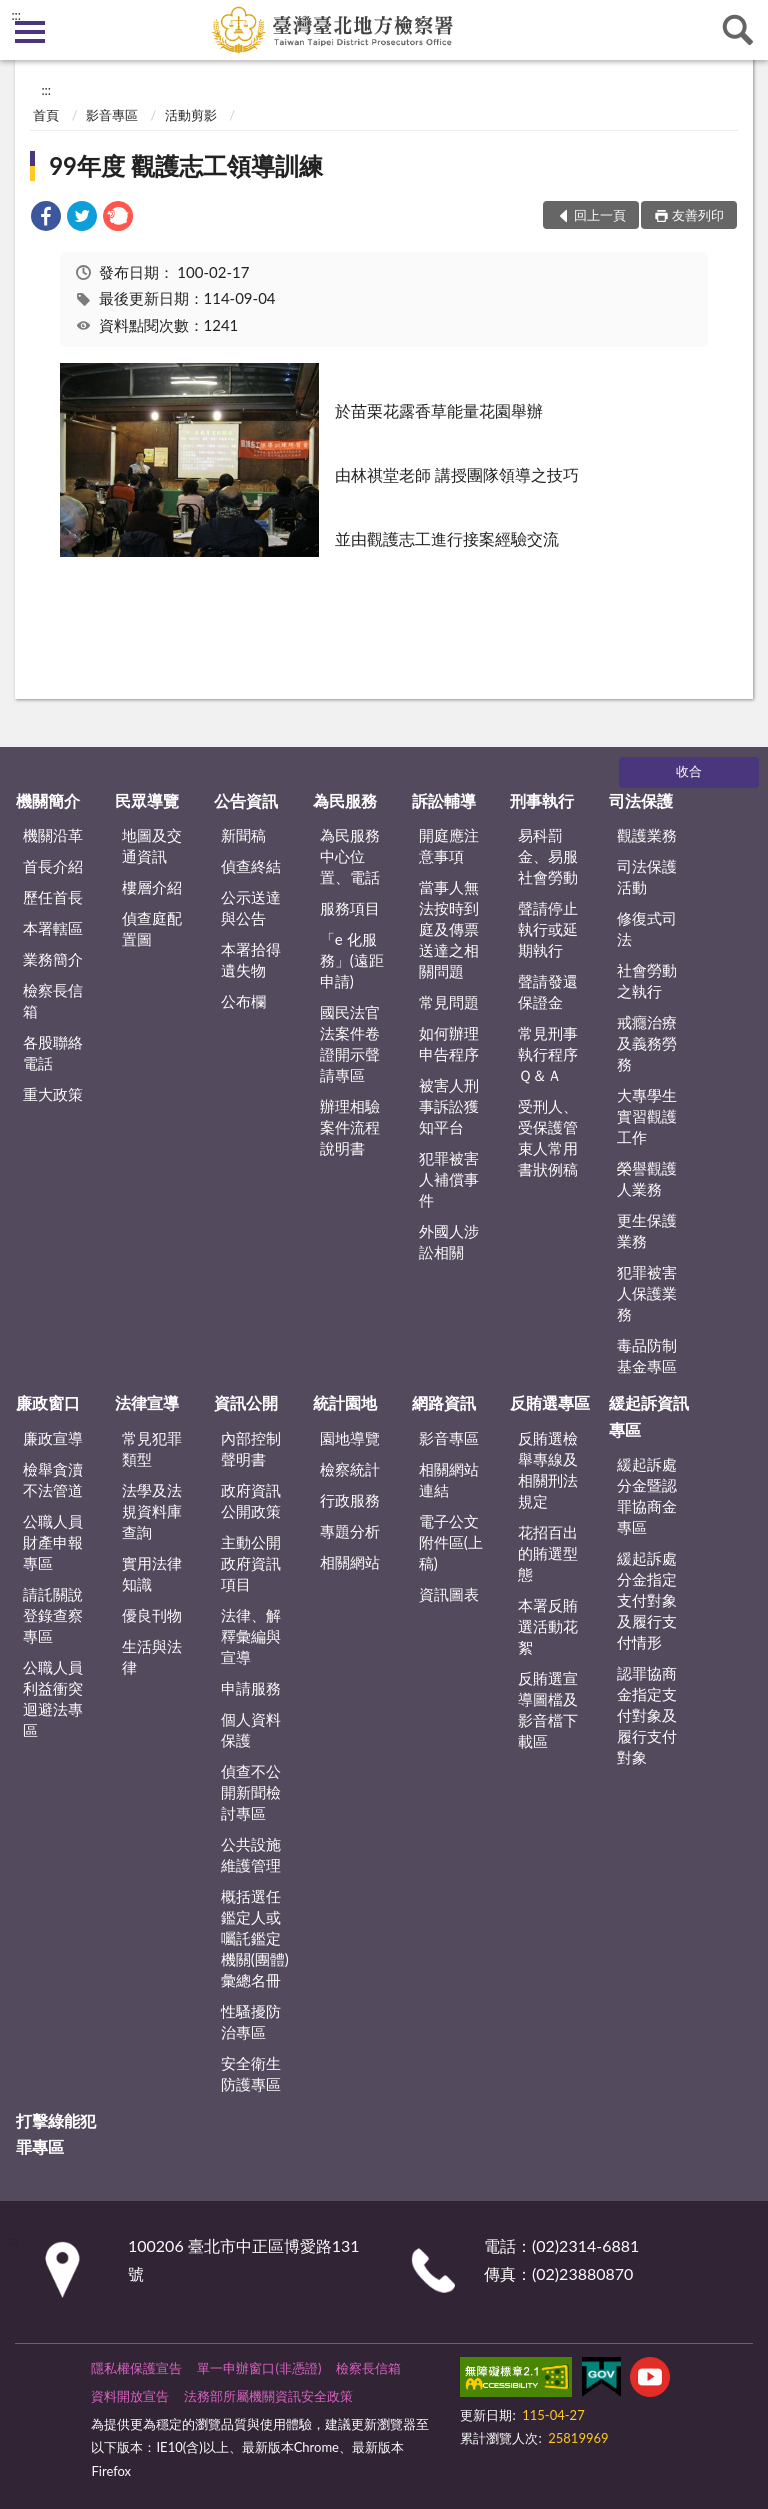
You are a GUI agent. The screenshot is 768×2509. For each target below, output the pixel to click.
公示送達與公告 (251, 907)
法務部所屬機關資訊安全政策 (268, 2396)
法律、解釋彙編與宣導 (251, 1636)
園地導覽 (350, 1438)
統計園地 (345, 1402)
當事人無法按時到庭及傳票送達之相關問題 (449, 929)
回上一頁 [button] (600, 215)
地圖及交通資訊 (152, 845)
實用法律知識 (152, 1573)
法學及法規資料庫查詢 (152, 1511)
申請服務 (251, 1688)
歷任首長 (53, 897)
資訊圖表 (449, 1594)
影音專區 (112, 115)
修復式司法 (647, 928)
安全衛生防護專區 (251, 2073)
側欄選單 (30, 32)
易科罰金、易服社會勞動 (548, 856)
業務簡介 (53, 959)
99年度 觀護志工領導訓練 (186, 165)
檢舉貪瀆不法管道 (53, 1479)
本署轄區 (53, 928)
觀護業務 (647, 835)
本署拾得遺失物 (251, 959)
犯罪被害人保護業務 (647, 1293)
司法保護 (641, 800)
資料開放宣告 (130, 2396)
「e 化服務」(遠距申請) (352, 960)
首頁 (46, 115)
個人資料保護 (251, 1729)
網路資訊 (444, 1402)
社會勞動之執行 (647, 980)
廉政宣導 (53, 1438)
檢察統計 (350, 1469)
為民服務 (345, 800)
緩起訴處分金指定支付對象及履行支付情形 (647, 1600)
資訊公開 (246, 1402)
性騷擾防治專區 (251, 2021)
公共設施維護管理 (251, 1854)
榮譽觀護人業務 (647, 1178)
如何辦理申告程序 (449, 1043)
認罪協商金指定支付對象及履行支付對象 (647, 1715)
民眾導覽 (147, 800)
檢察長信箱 (53, 1000)
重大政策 (53, 1094)
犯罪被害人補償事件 (449, 1179)
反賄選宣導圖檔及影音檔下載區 (548, 1709)
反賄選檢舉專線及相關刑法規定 (548, 1469)
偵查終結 (251, 866)
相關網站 (350, 1562)
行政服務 (350, 1500)
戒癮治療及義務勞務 (647, 1043)
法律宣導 (147, 1402)
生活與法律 (152, 1656)
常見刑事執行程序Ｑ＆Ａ (548, 1054)
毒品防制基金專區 (647, 1355)
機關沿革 (53, 835)
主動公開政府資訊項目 (251, 1563)
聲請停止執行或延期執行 (548, 929)
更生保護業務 (647, 1230)
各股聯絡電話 (53, 1052)
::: (16, 15)
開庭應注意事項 (449, 845)
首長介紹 (53, 866)
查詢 (738, 30)
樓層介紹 (152, 887)
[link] (46, 218)
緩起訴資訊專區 (649, 1415)
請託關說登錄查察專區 (53, 1615)
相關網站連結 (449, 1479)
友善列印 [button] (698, 215)
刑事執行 (542, 800)
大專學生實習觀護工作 (647, 1116)
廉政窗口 (48, 1402)
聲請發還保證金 (548, 991)
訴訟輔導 (444, 800)
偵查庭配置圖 (152, 928)
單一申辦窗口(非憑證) (259, 2368)
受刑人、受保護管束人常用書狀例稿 (548, 1137)
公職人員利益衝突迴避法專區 (53, 1698)
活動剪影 (191, 115)
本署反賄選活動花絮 (548, 1626)
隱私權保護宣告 (136, 2368)
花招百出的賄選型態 (548, 1553)
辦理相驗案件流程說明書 (350, 1127)
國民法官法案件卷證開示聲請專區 (350, 1043)
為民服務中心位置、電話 (350, 856)
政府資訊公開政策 (251, 1500)
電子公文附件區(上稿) (451, 1542)
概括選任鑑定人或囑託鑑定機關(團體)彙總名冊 (255, 1938)
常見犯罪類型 (152, 1448)
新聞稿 (243, 835)
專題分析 (350, 1531)
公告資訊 (246, 800)
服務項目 (350, 908)
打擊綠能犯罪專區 (56, 2133)
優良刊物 (152, 1615)
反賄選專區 (550, 1402)
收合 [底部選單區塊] (689, 771)
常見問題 (449, 1002)
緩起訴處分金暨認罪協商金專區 (647, 1495)
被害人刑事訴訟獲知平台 (449, 1106)
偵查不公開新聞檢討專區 (251, 1792)
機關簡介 (48, 800)
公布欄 (243, 1001)
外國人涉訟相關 (449, 1241)
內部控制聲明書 (251, 1448)
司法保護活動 (647, 876)
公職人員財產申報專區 (53, 1542)
